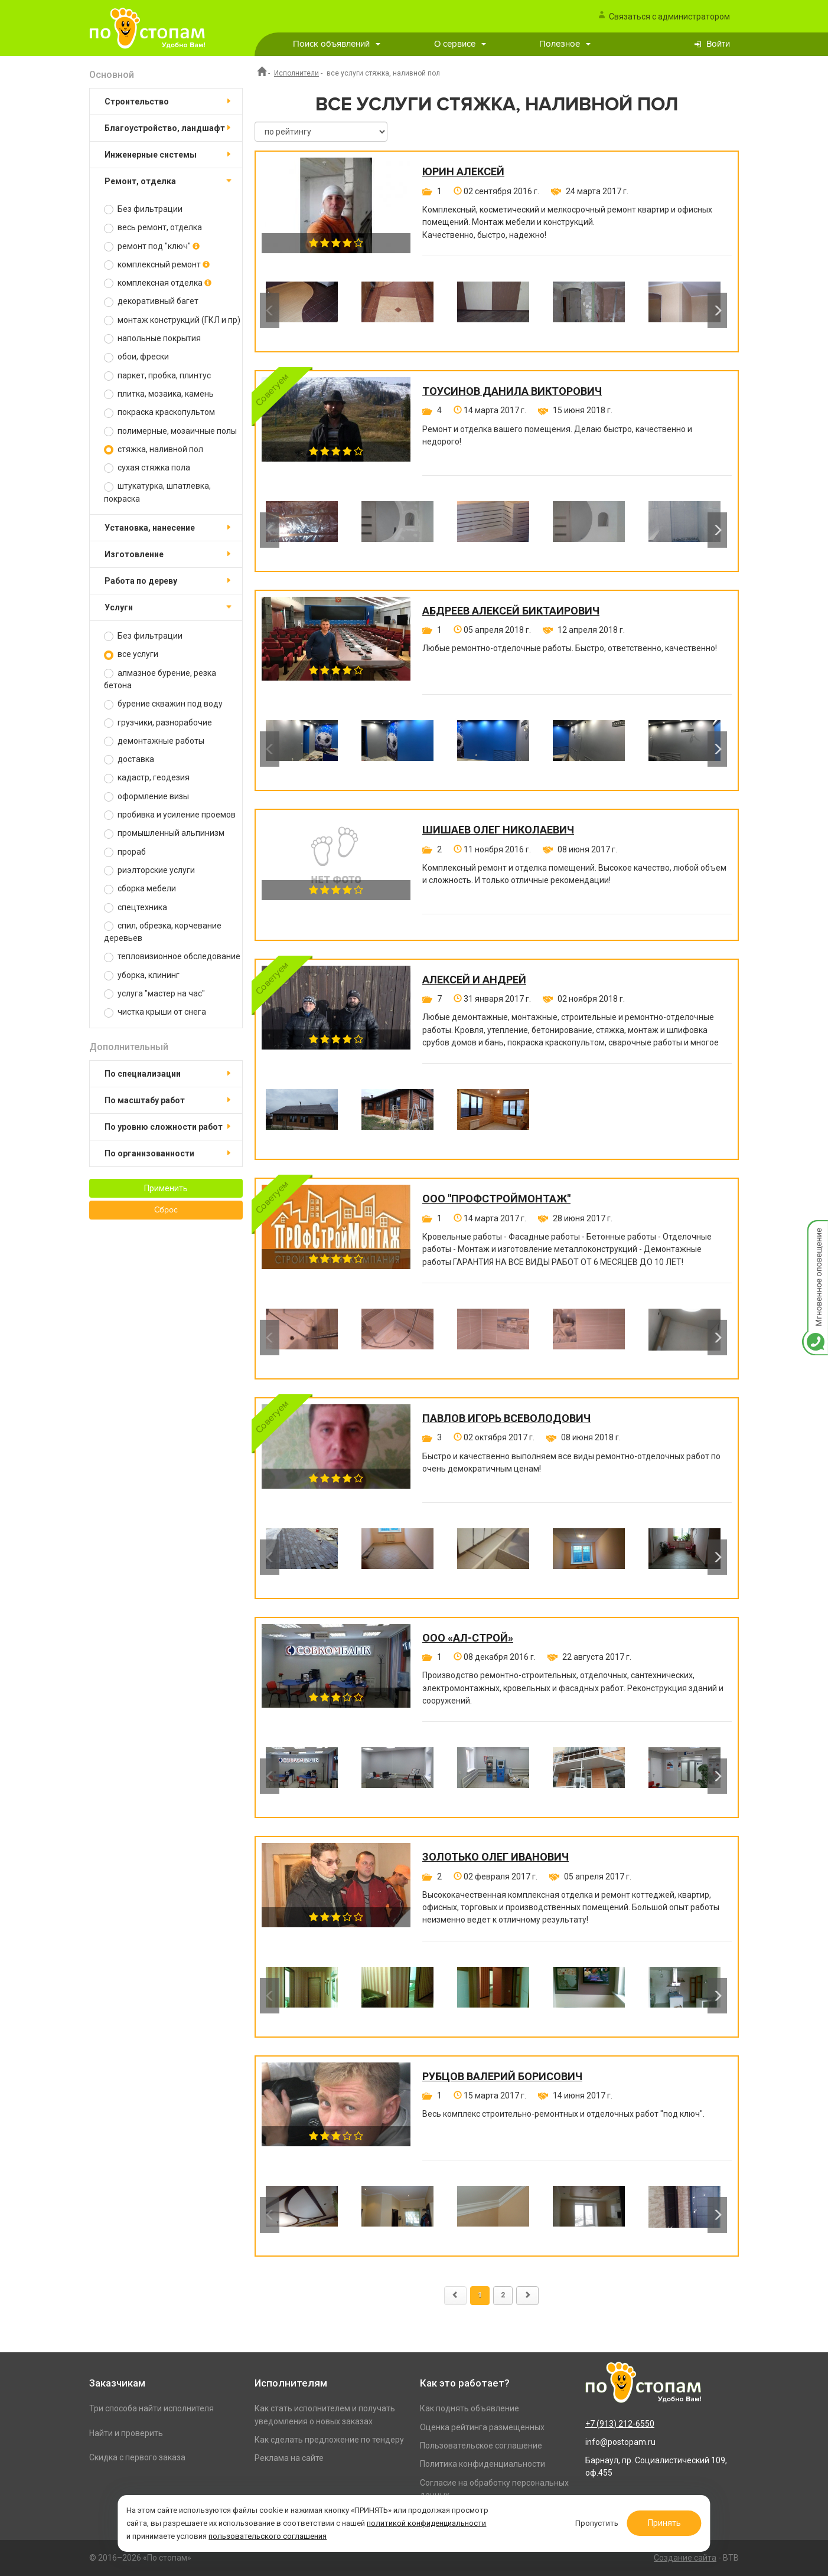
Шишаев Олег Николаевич (498, 830)
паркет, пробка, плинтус (157, 376)
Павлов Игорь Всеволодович (506, 1418)
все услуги (131, 654)
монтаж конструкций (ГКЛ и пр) (172, 320)
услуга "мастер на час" (154, 994)
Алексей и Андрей (474, 980)
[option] (302, 310)
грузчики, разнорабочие (158, 723)
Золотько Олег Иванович (495, 1857)
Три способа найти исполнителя (151, 2408)
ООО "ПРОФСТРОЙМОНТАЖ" (496, 1199)
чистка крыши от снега (155, 1012)
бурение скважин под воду (163, 704)
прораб (125, 852)
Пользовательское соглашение (481, 2445)
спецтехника (135, 908)
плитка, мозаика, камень (159, 394)
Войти (718, 44)
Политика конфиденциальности (482, 2464)
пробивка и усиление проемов (170, 815)
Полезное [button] (565, 44)
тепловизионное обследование (172, 957)
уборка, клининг (142, 975)
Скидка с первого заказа (137, 2457)
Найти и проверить (126, 2433)
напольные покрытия (152, 339)
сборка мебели (140, 889)
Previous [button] (269, 310)
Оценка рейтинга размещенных (482, 2427)
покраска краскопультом (159, 412)
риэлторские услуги (149, 870)
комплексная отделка (157, 283)
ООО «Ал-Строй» (467, 1638)
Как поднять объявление (469, 2408)
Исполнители (296, 73)
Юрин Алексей (463, 171)
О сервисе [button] (460, 44)
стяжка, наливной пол (153, 449)
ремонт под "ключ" (152, 246)
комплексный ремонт (157, 265)
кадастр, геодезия (147, 778)
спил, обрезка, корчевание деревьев (162, 932)
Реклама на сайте (289, 2458)
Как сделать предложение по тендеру (329, 2439)
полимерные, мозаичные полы (170, 431)
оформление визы (146, 797)
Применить (166, 1188)
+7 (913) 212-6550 (619, 2423)
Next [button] (717, 310)
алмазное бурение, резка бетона (160, 679)
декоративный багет (151, 301)
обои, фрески (136, 357)
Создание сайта (685, 2557)
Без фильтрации (143, 209)
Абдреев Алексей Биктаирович (510, 611)
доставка (129, 759)
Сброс (166, 1210)
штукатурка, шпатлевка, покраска (157, 492)
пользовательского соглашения (370, 2530)
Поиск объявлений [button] (336, 44)
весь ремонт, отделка (153, 228)
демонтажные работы (154, 741)
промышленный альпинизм (164, 833)
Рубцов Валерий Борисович (502, 2076)
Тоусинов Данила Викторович (512, 391)
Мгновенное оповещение (815, 1232)
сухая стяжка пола (147, 468)
